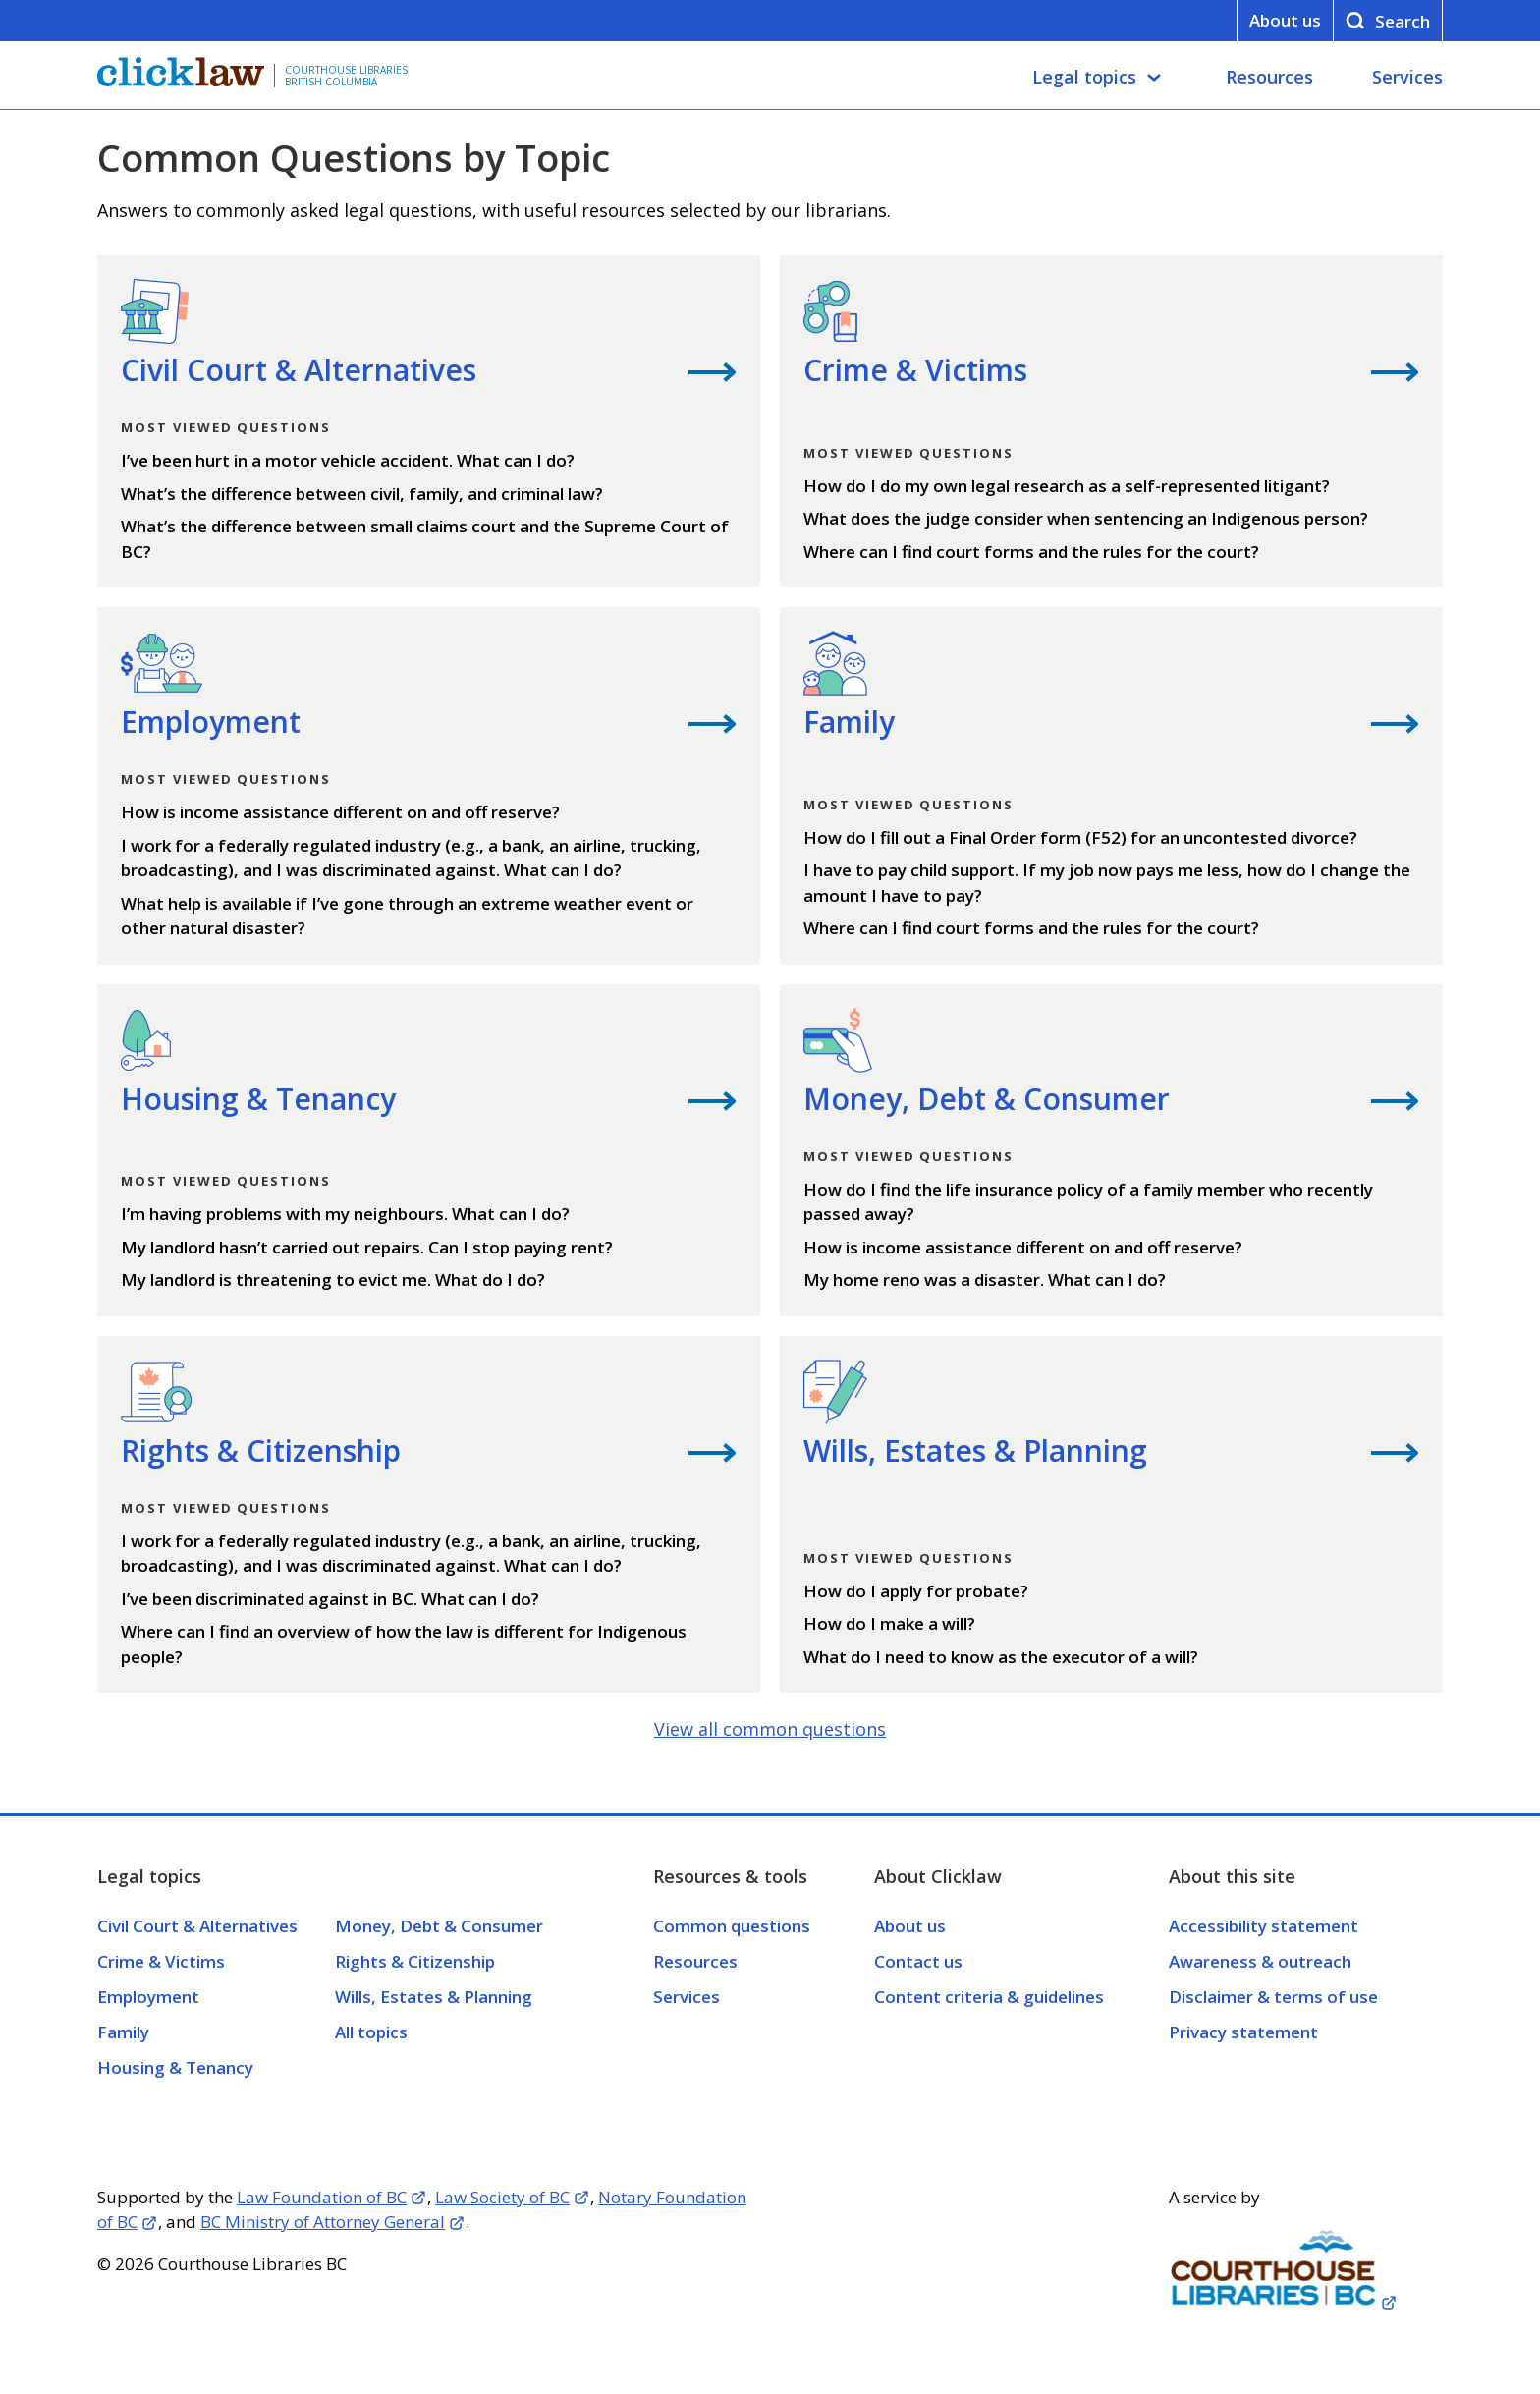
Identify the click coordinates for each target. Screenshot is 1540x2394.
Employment (148, 1996)
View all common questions (770, 1729)
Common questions (731, 1926)
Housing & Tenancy (175, 2067)
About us (1285, 20)
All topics (371, 2032)
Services (1407, 76)
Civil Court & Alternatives (197, 1926)
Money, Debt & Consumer (439, 1926)
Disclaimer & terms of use (1273, 1996)
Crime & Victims (161, 1961)
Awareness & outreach (1260, 1961)
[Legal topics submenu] (1154, 77)
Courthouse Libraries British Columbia (346, 75)
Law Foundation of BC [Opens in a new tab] (322, 2197)
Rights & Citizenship (415, 1961)
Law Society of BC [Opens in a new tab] (502, 2197)
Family (123, 2032)
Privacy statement (1243, 2032)
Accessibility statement (1263, 1926)
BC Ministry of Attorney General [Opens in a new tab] (322, 2221)
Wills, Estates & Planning (433, 1996)
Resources (1269, 76)
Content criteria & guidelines (989, 1996)
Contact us (918, 1961)
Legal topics (1084, 76)
